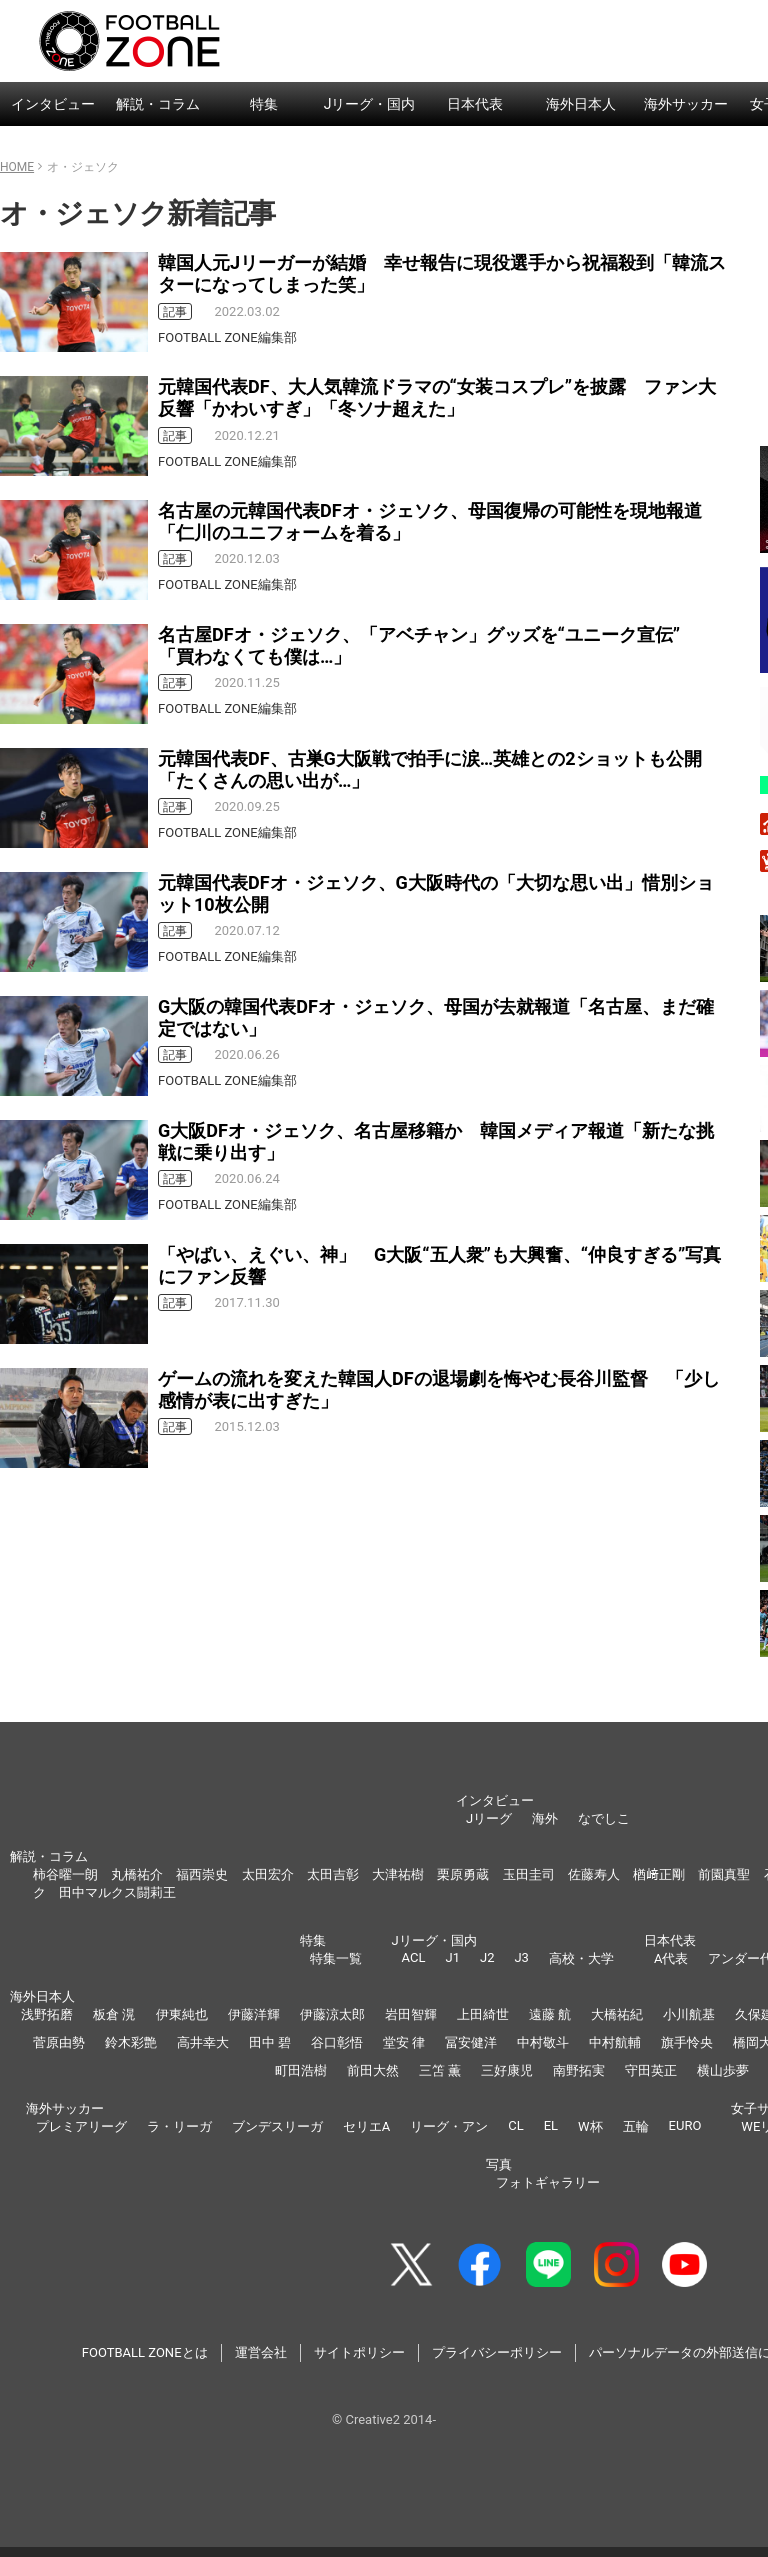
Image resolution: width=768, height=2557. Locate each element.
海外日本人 (581, 104)
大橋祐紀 (617, 2014)
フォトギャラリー (548, 2182)
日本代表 (475, 104)
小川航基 (689, 2014)
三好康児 (507, 2070)
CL (515, 2125)
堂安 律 (404, 2042)
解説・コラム (158, 104)
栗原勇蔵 (463, 1874)
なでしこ (604, 1818)
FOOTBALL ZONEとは (145, 2352)
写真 (499, 2164)
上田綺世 (483, 2014)
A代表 (671, 1958)
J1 (452, 1957)
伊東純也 (182, 2014)
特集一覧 (336, 1958)
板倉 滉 (114, 2014)
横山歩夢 (723, 2070)
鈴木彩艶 (131, 2042)
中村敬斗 (543, 2042)
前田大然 (373, 2070)
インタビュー (53, 104)
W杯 (590, 2126)
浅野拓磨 (47, 2014)
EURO (685, 2125)
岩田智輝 (411, 2014)
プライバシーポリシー (497, 2352)
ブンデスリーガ (277, 2126)
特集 (264, 104)
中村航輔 (615, 2042)
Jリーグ (489, 1818)
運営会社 (261, 2352)
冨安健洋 (471, 2042)
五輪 (636, 2126)
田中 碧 (270, 2042)
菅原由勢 (59, 2042)
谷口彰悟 (337, 2042)
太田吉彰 (333, 1874)
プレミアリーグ (81, 2126)
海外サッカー (686, 104)
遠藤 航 (550, 2014)
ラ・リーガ (179, 2126)
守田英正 (651, 2070)
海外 (545, 1818)
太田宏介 (268, 1874)
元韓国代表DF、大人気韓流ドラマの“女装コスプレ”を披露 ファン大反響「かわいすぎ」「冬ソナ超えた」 (437, 397)
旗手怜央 (687, 2042)
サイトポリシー (359, 2352)
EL (551, 2125)
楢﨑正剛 (659, 1874)
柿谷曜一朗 (65, 1874)
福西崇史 (202, 1874)
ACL (414, 1957)
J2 (487, 1957)
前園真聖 (724, 1874)
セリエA (366, 2126)
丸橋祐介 (137, 1874)
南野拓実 (579, 2070)
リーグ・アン (449, 2126)
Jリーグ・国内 (370, 104)
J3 (521, 1957)
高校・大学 (581, 1958)
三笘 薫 (440, 2070)
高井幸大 (203, 2042)
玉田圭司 (529, 1874)
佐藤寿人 (594, 1874)
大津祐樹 (398, 1874)
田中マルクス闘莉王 (117, 1892)
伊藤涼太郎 (332, 2014)
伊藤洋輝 (254, 2014)
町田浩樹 (301, 2070)
